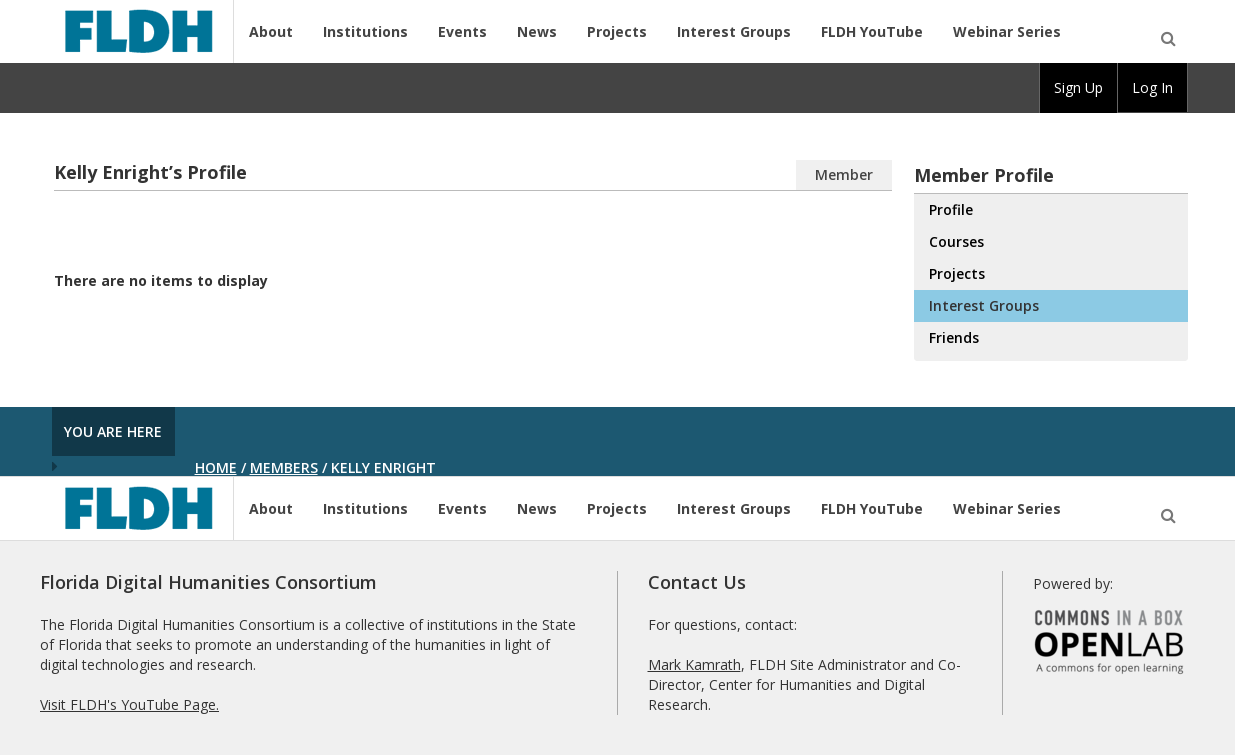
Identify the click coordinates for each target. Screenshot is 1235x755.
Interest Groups (734, 31)
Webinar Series (1007, 31)
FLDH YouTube (872, 31)
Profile (951, 209)
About (271, 31)
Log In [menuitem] (1152, 87)
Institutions (365, 31)
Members (284, 467)
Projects (617, 31)
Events (462, 31)
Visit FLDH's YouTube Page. (129, 704)
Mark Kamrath (694, 664)
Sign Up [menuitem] (1078, 87)
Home (216, 467)
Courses (956, 241)
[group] (1078, 88)
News (537, 31)
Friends (954, 337)
